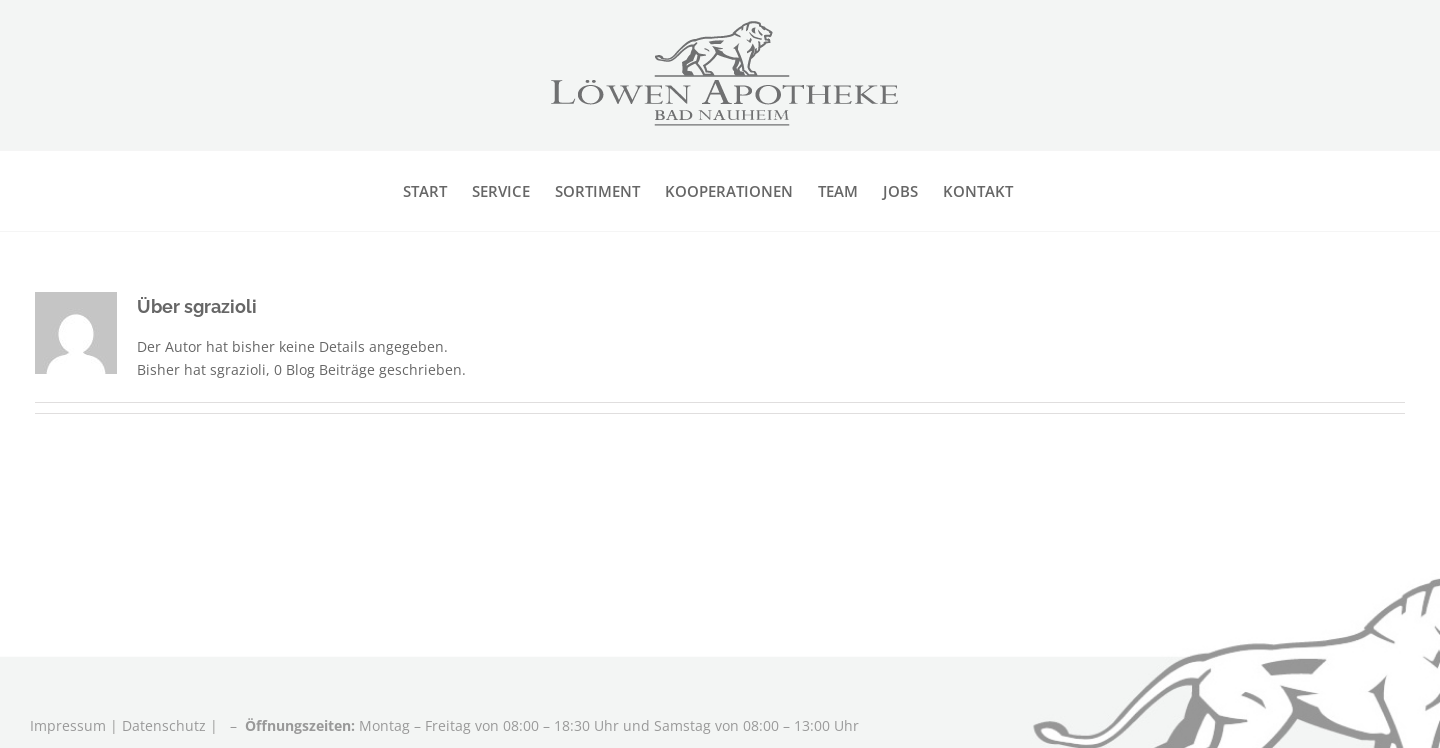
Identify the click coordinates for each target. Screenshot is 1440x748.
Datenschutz (164, 725)
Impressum (70, 725)
